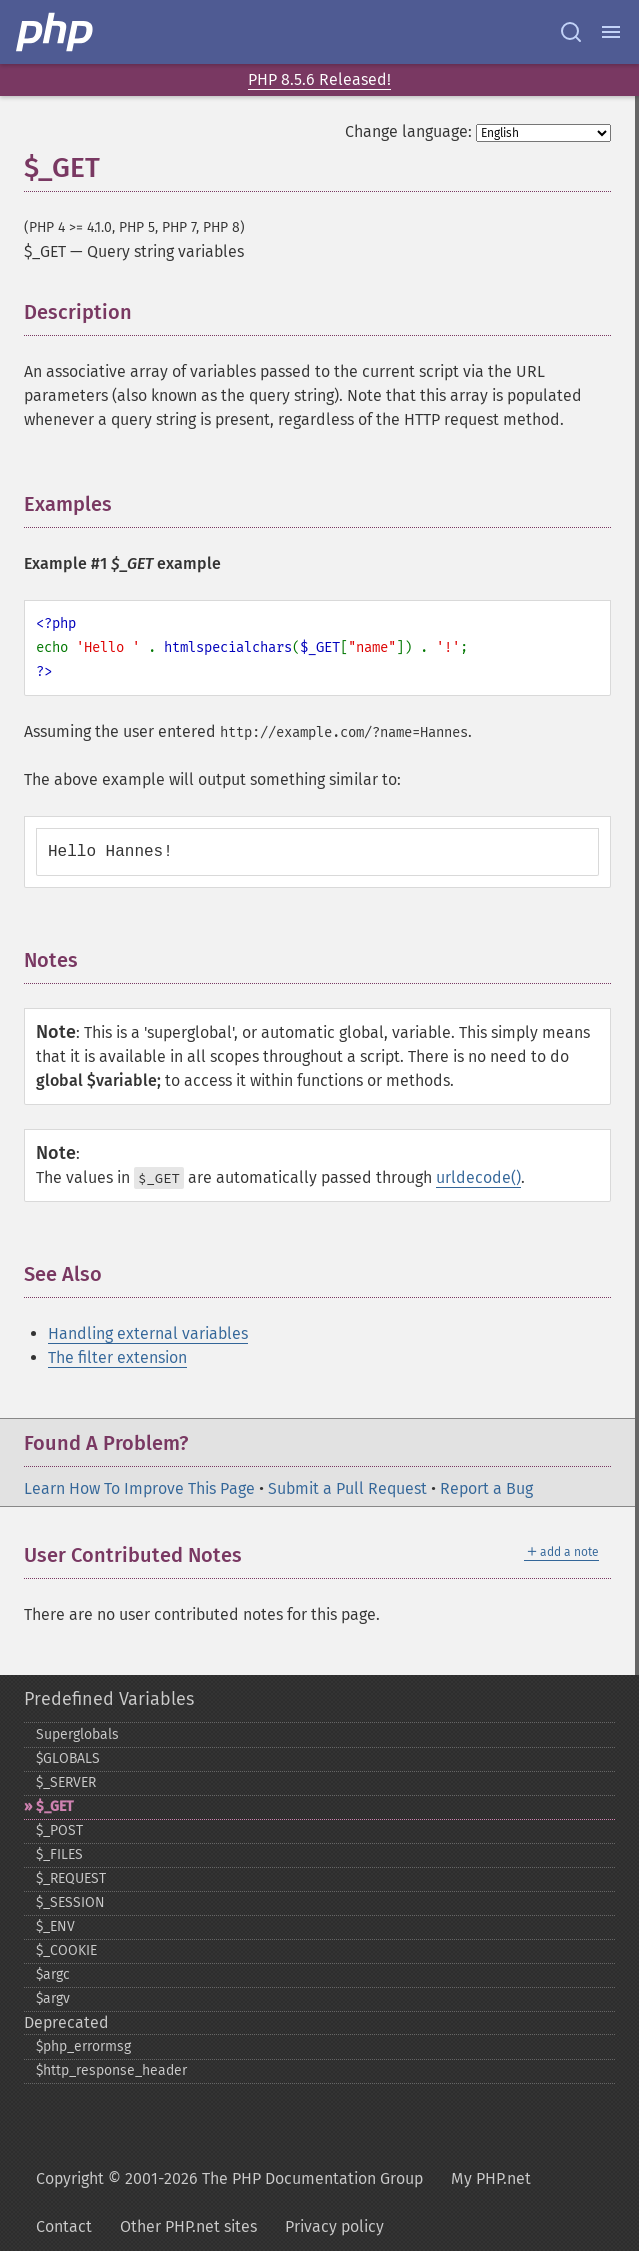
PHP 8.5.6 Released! (319, 79)
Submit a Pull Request (347, 1488)
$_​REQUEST (71, 1878)
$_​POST (59, 1830)
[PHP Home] (56, 32)
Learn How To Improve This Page (139, 1488)
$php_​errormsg (83, 2046)
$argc (53, 1974)
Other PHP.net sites (188, 2226)
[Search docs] (571, 32)
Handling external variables (148, 1333)
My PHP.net (491, 2178)
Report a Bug (486, 1488)
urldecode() (478, 1177)
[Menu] (611, 32)
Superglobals (77, 1734)
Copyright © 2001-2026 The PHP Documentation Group (229, 2178)
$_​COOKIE (66, 1950)
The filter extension (117, 1357)
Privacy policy (334, 2226)
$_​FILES (59, 1854)
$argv (53, 1998)
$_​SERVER (66, 1782)
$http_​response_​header (111, 2070)
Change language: (408, 131)
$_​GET (54, 1806)
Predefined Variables (109, 1699)
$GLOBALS (68, 1758)
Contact (64, 2226)
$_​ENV (55, 1926)
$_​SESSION (70, 1902)
